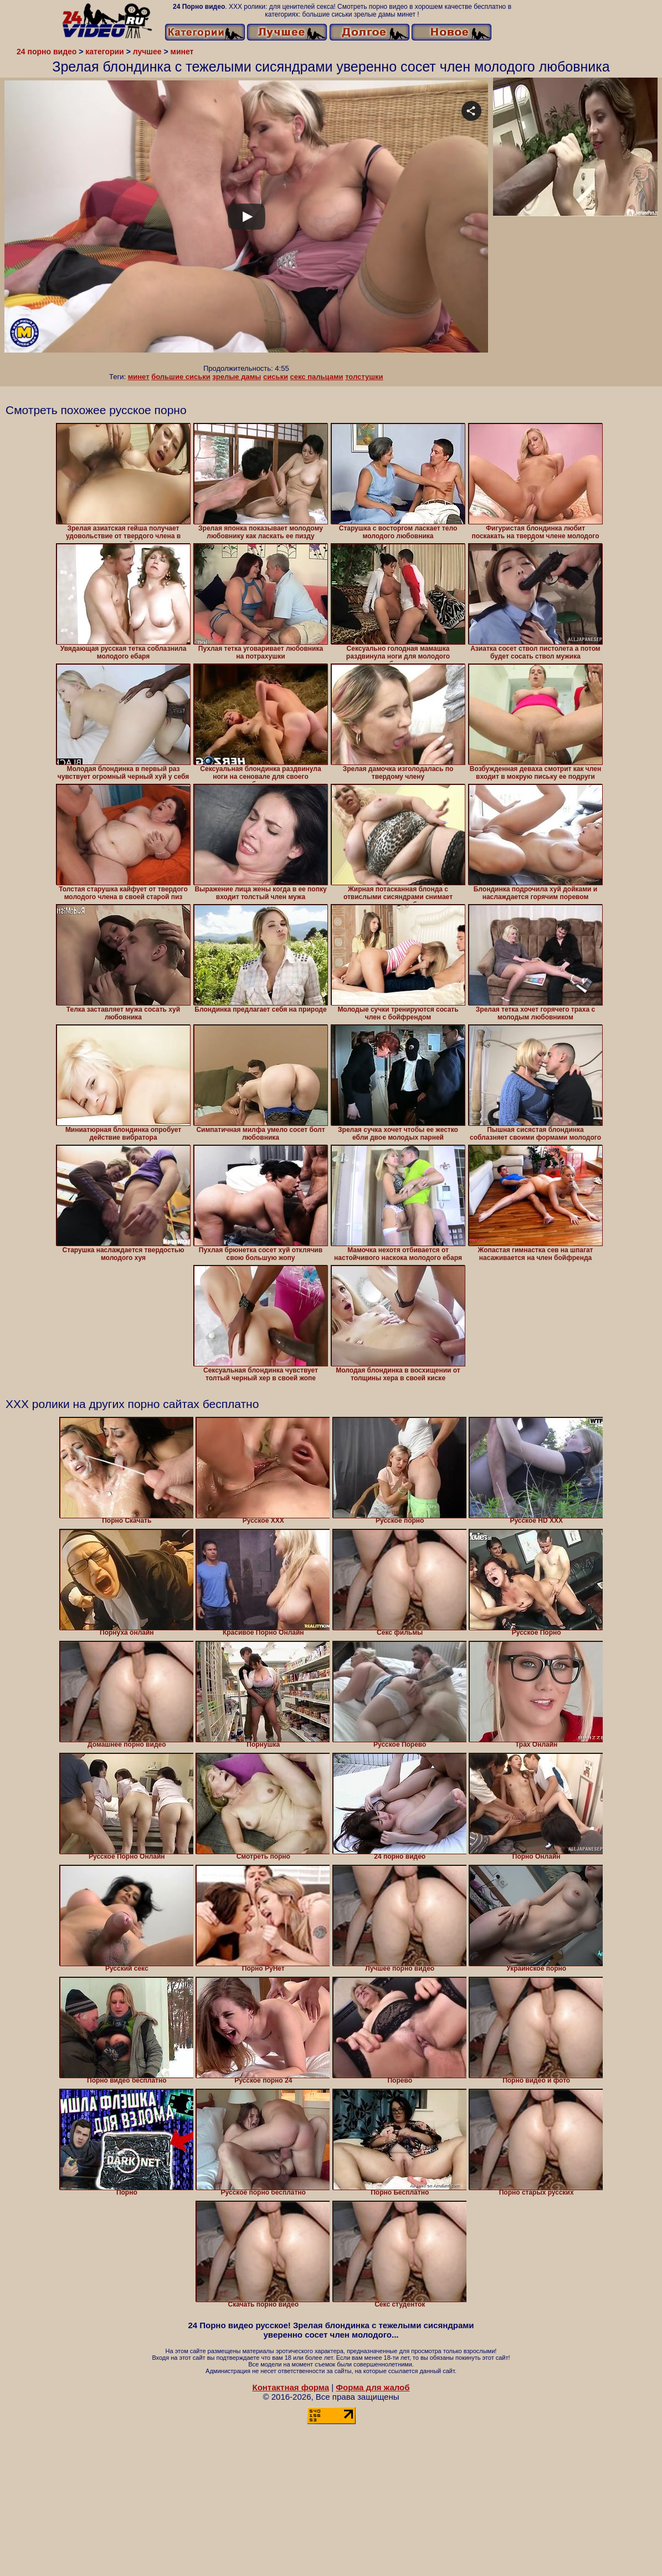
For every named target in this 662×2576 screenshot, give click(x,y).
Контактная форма (290, 2387)
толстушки (364, 377)
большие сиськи (181, 377)
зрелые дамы (236, 377)
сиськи (275, 377)
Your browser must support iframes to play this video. (246, 222)
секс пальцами (316, 377)
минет (139, 377)
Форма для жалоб (372, 2387)
